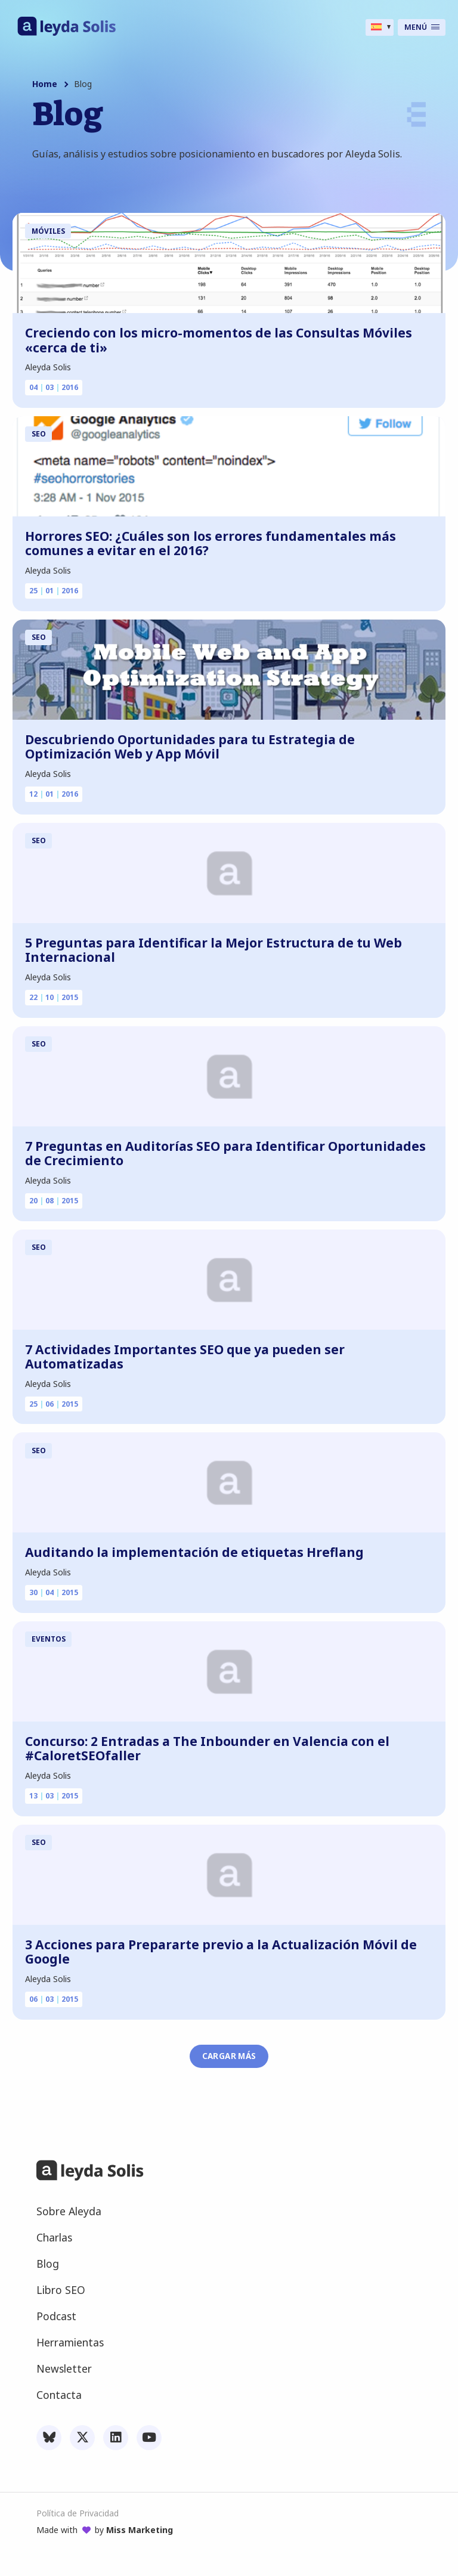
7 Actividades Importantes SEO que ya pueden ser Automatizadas (185, 1356)
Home (44, 84)
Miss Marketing (139, 2529)
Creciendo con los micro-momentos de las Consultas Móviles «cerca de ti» (218, 340)
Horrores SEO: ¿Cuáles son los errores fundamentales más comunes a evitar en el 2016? (210, 543)
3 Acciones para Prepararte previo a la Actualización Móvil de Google (221, 1952)
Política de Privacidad (77, 2513)
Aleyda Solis (48, 367)
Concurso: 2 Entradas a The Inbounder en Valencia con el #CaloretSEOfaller (207, 1748)
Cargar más (229, 2056)
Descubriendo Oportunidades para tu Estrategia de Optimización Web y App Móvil (190, 746)
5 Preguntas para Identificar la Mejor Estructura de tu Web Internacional (213, 950)
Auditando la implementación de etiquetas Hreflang (194, 1552)
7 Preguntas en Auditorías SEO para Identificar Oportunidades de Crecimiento (225, 1153)
